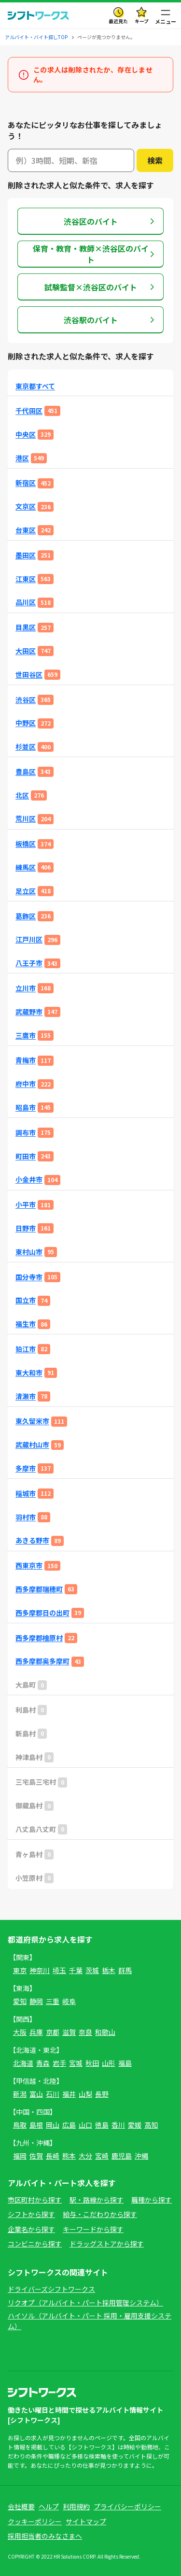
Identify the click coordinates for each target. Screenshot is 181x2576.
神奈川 (39, 1970)
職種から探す (151, 2199)
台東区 (25, 530)
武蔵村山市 (32, 1444)
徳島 (102, 2125)
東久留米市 (32, 1421)
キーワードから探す (93, 2229)
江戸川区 (28, 939)
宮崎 (102, 2156)
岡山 (52, 2125)
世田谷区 (28, 674)
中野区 (25, 723)
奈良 (85, 2032)
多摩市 (25, 1468)
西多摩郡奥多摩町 (42, 1661)
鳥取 (20, 2125)
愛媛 (134, 2125)
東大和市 (28, 1372)
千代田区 (28, 410)
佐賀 (36, 2156)
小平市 (25, 1204)
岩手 (59, 2063)
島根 (36, 2125)
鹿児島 (121, 2156)
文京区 (25, 506)
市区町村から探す (35, 2199)
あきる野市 (32, 1540)
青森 (43, 2063)
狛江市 (25, 1349)
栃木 (108, 1970)
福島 (125, 2063)
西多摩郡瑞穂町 (39, 1589)
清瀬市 (25, 1396)
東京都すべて (35, 386)
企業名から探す (31, 2229)
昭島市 (25, 1107)
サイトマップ (86, 2521)
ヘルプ (49, 2506)
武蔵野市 (28, 1011)
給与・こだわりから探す (100, 2214)
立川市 (25, 988)
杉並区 (25, 746)
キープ (142, 21)
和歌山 (105, 2032)
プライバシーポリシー (127, 2506)
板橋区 (25, 843)
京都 (52, 2032)
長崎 (52, 2156)
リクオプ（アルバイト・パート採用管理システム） (85, 2302)
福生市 (25, 1324)
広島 (69, 2125)
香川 (118, 2125)
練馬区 (25, 867)
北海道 (23, 2063)
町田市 (25, 1156)
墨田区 (25, 555)
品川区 (25, 602)
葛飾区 (25, 916)
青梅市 (25, 1060)
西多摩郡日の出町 (42, 1612)
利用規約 (76, 2506)
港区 (22, 458)
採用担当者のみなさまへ (45, 2536)
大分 (85, 2156)
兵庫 (36, 2032)
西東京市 (28, 1565)
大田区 (25, 651)
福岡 (20, 2156)
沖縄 (141, 2156)
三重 (52, 2001)
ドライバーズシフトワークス (51, 2289)
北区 (22, 795)
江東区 (25, 579)
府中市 (25, 1083)
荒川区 (25, 818)
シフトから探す (31, 2214)
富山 (36, 2094)
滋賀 (69, 2032)
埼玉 (59, 1970)
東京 (20, 1970)
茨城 (92, 1970)
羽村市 (25, 1517)
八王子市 (28, 963)
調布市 (25, 1132)
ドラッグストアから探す (107, 2243)
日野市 (25, 1228)
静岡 (36, 2001)
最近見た (118, 21)
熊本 (69, 2156)
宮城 (76, 2063)
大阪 (20, 2032)
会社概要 (21, 2506)
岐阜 (69, 2001)
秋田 (92, 2063)
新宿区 (25, 482)
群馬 (125, 1970)
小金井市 (28, 1179)
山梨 (85, 2094)
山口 (85, 2125)
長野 (102, 2094)
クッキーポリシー (35, 2521)
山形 (108, 2063)
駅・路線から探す (97, 2199)
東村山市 (28, 1252)
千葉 (76, 1970)
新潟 (20, 2094)
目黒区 (25, 627)
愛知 (20, 2001)
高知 (151, 2125)
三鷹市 (25, 1035)
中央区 (25, 434)
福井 (69, 2094)
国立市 (25, 1300)
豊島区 (25, 771)
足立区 (25, 891)
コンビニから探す (35, 2243)
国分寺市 (28, 1277)
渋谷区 (25, 699)
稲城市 (25, 1493)
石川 (52, 2094)
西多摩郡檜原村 (39, 1638)
